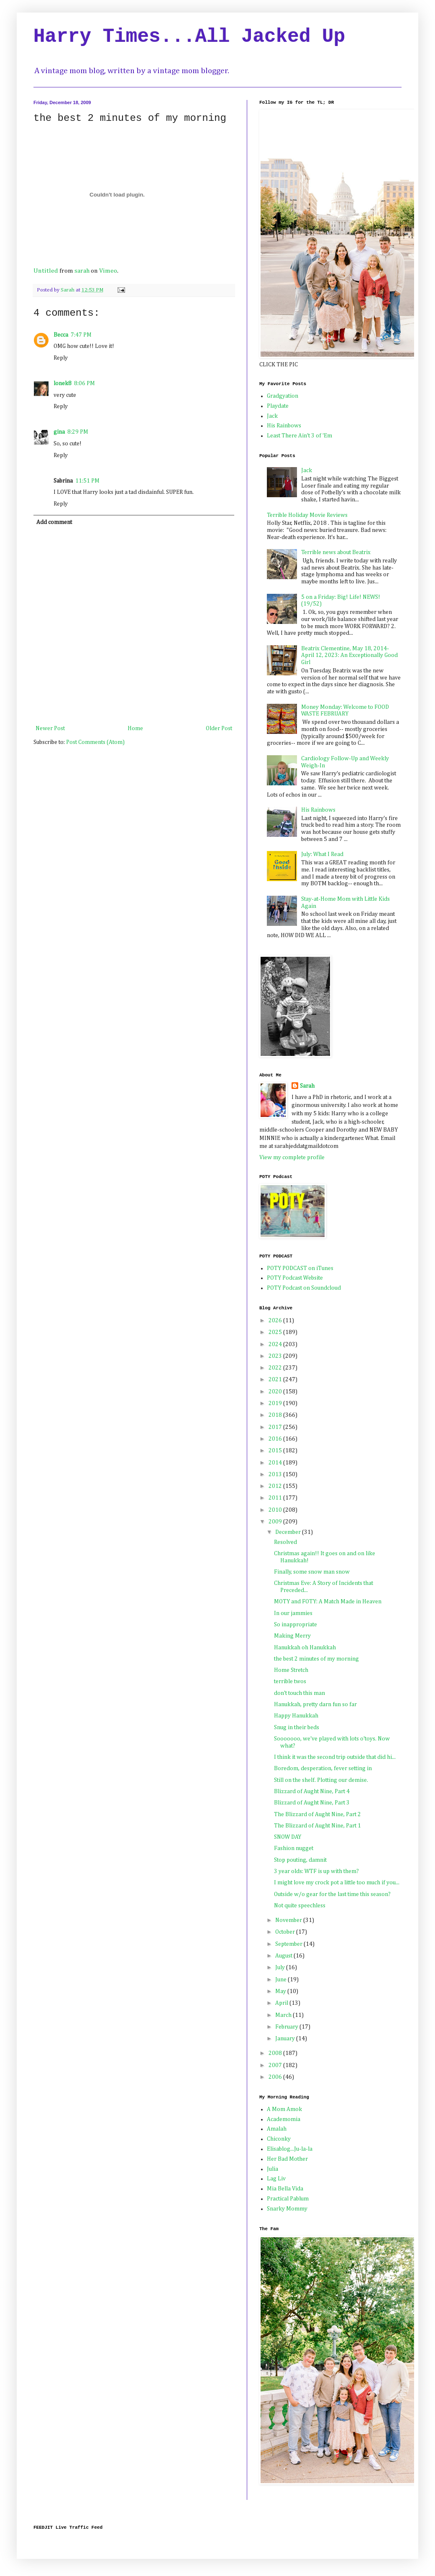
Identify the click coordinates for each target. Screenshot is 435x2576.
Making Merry (292, 1636)
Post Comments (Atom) (95, 742)
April (282, 2003)
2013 (276, 1474)
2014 (276, 1463)
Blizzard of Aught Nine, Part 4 (312, 1791)
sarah (82, 271)
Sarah (307, 1086)
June (281, 1980)
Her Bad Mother (287, 2159)
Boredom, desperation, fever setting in (323, 1768)
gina (59, 432)
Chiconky (279, 2139)
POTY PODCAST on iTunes (300, 1268)
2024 (276, 1344)
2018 (276, 1415)
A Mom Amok (284, 2109)
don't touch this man (299, 1693)
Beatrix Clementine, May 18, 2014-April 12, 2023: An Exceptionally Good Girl (349, 656)
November (289, 1920)
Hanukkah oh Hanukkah (305, 1648)
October (285, 1932)
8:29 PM (77, 432)
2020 (276, 1392)
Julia (272, 2169)
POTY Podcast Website (295, 1278)
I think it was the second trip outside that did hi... (335, 1757)
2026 (276, 1321)
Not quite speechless (299, 1906)
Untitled (45, 271)
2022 (276, 1368)
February (287, 2027)
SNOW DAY (287, 1837)
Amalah (277, 2129)
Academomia (283, 2119)
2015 (276, 1451)
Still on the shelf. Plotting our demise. (321, 1780)
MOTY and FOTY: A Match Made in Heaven (327, 1602)
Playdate (278, 406)
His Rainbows (284, 426)
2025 (276, 1332)
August (284, 1956)
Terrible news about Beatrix (336, 552)
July (280, 1967)
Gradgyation (282, 396)
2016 (276, 1439)
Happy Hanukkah (296, 1716)
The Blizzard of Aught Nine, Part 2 (317, 1814)
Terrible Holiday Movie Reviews (307, 515)
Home (135, 728)
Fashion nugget (293, 1848)
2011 (276, 1498)
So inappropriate (295, 1625)
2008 (276, 2053)
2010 (276, 1510)
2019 (276, 1403)
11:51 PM (87, 481)
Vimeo (108, 271)
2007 (276, 2065)
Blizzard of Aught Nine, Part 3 (312, 1803)
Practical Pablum (288, 2199)
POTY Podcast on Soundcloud (304, 1288)
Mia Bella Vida (285, 2189)
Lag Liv (276, 2179)
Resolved (285, 1542)
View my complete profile (292, 1157)
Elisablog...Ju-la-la (289, 2149)
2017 (276, 1427)
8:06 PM (84, 383)
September (289, 1944)
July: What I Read (322, 854)
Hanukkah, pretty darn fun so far (315, 1704)
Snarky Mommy (287, 2209)
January (285, 2039)
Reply (61, 358)
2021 (276, 1380)
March (284, 2015)
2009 (276, 1522)
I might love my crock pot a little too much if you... (336, 1883)
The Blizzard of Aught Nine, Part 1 (317, 1826)
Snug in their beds (296, 1727)
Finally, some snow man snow (312, 1572)
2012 (276, 1486)
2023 (276, 1356)
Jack (272, 416)
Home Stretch (291, 1670)
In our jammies (293, 1613)
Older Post (219, 728)
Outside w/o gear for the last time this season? (332, 1894)
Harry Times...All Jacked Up (189, 37)
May (281, 1991)
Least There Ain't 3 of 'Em (299, 436)
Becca (61, 335)
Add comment (54, 522)
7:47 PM (81, 335)
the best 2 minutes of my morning (316, 1659)
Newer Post (50, 728)
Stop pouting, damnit (300, 1860)
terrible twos (290, 1681)
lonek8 (63, 383)
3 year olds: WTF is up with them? (316, 1871)
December (288, 1532)
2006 (276, 2077)
